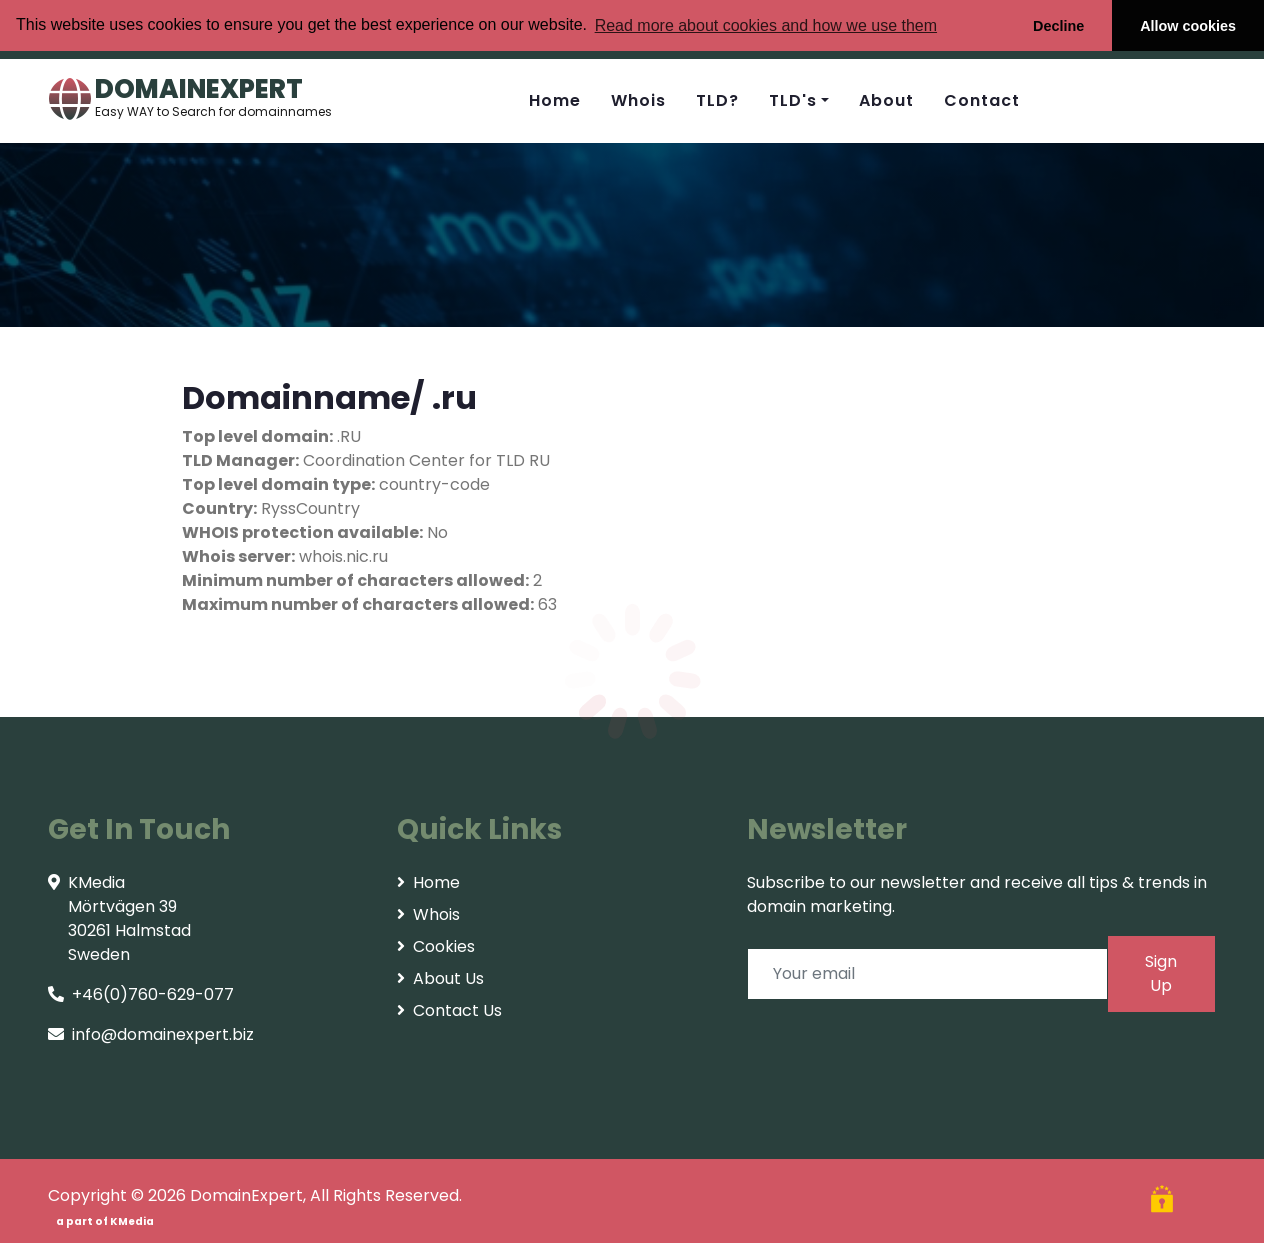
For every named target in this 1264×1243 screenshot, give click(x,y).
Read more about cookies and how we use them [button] (766, 25)
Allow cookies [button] (1188, 26)
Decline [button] (1058, 26)
